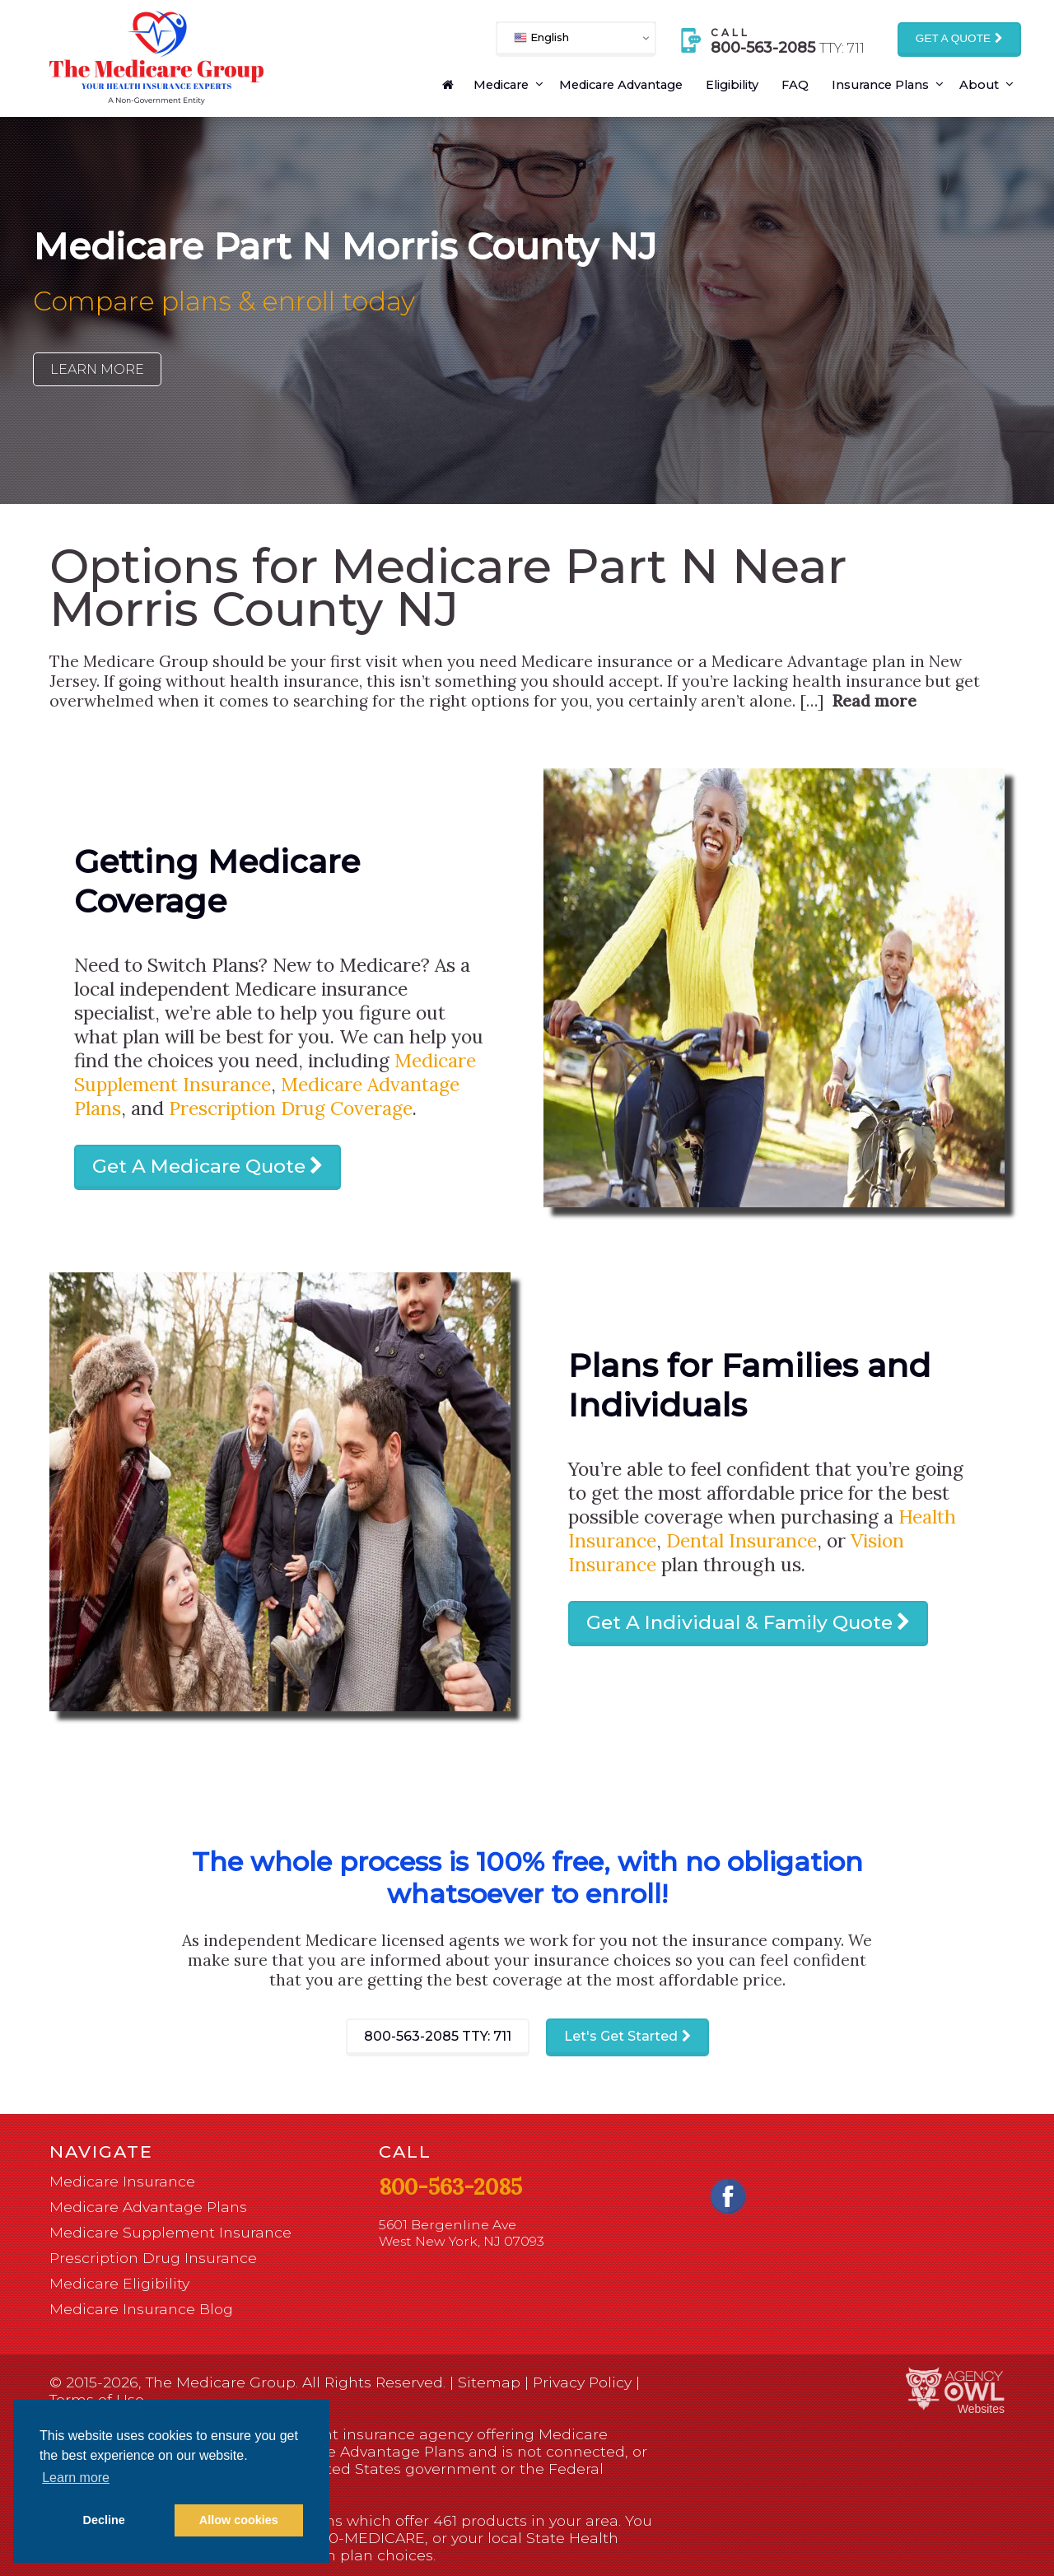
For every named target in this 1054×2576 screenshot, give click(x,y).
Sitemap (489, 2382)
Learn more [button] (76, 2478)
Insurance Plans (880, 84)
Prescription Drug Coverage (291, 1108)
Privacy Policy (582, 2382)
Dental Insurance (741, 1540)
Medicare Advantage (621, 84)
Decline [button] (104, 2520)
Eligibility (732, 84)
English (541, 37)
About (979, 84)
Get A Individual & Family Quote (739, 1622)
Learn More (97, 369)
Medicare (501, 84)
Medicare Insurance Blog (141, 2308)
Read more (874, 701)
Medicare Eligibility (119, 2283)
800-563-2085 (437, 2036)
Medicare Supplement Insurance (170, 2232)
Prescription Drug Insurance (153, 2257)
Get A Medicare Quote (198, 1166)
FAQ (795, 84)
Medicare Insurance (122, 2181)
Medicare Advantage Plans (148, 2206)
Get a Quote (953, 38)
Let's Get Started (621, 2036)
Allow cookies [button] (238, 2520)
